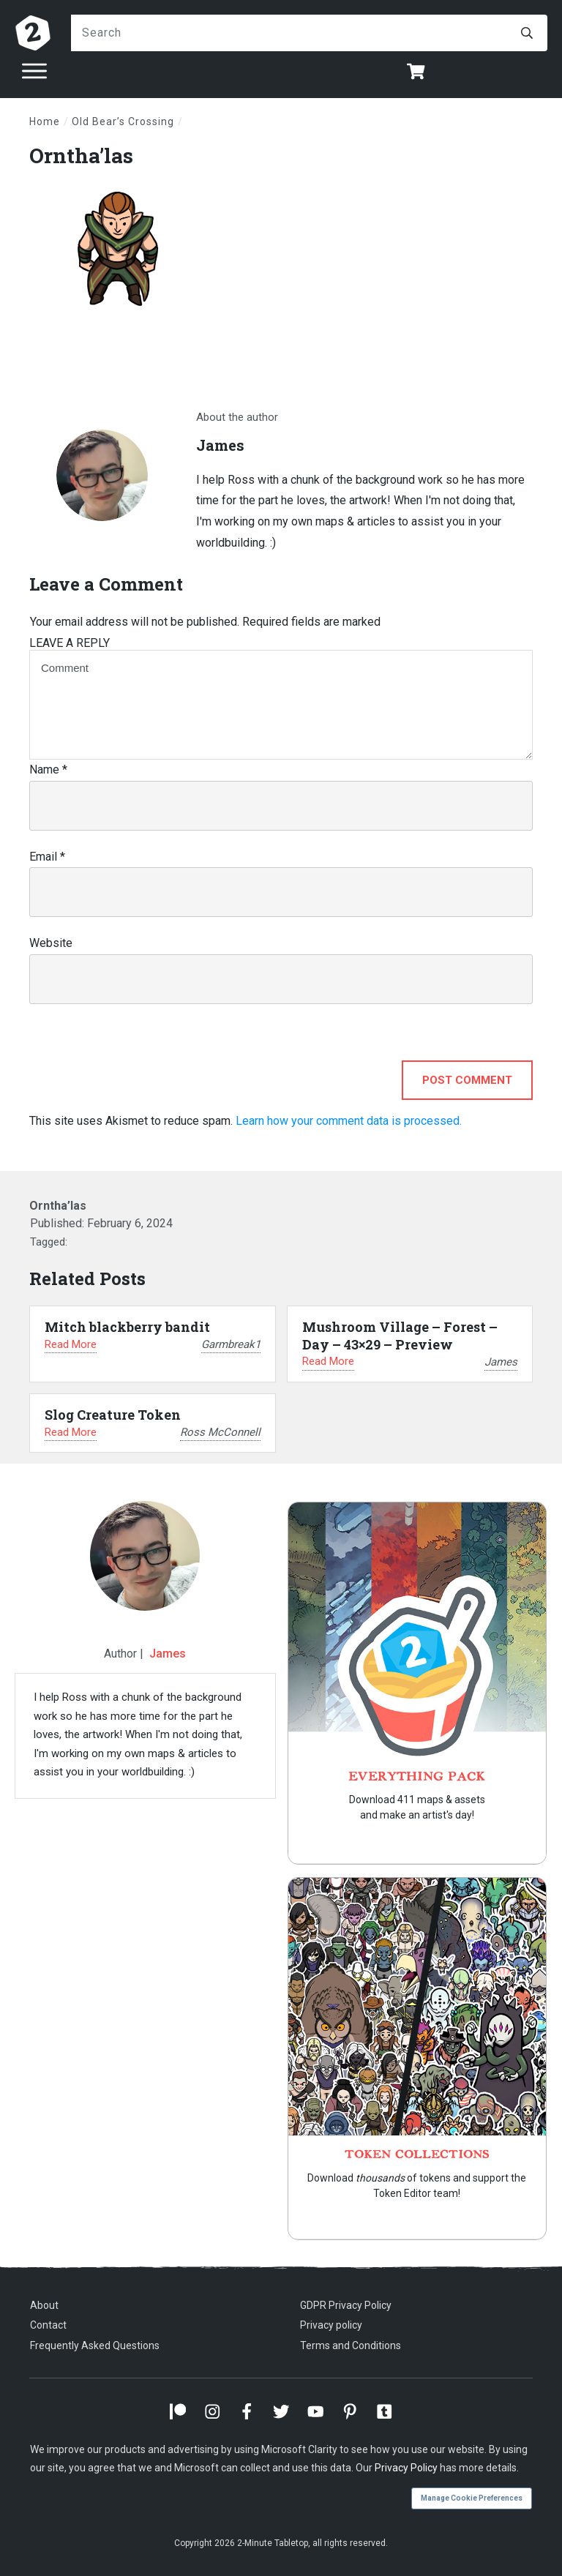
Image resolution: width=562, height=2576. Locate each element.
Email (47, 857)
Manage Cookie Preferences (471, 2498)
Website (50, 943)
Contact (48, 2325)
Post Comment (467, 1080)
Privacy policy (331, 2325)
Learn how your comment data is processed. (349, 1121)
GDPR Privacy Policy (345, 2305)
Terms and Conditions (350, 2345)
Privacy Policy (406, 2468)
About (44, 2305)
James (167, 1653)
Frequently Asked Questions (95, 2345)
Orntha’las (81, 155)
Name (48, 769)
